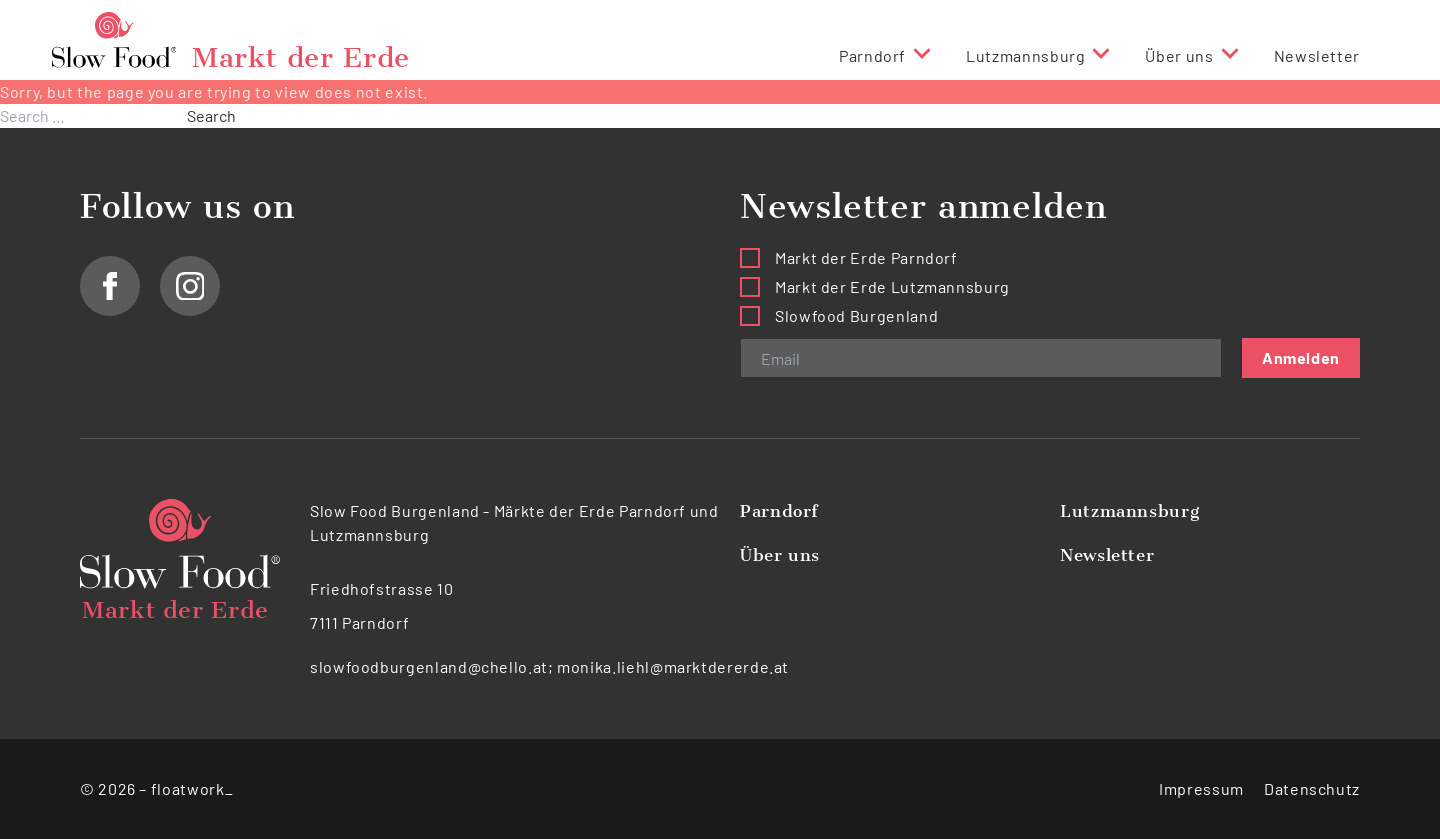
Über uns (1179, 55)
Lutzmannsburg (1025, 55)
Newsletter (1317, 55)
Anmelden (1301, 357)
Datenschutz (1312, 788)
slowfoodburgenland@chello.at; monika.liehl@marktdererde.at (549, 666)
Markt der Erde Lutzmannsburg (892, 286)
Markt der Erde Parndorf (866, 257)
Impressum (1201, 788)
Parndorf (872, 55)
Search (211, 115)
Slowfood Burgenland (856, 315)
